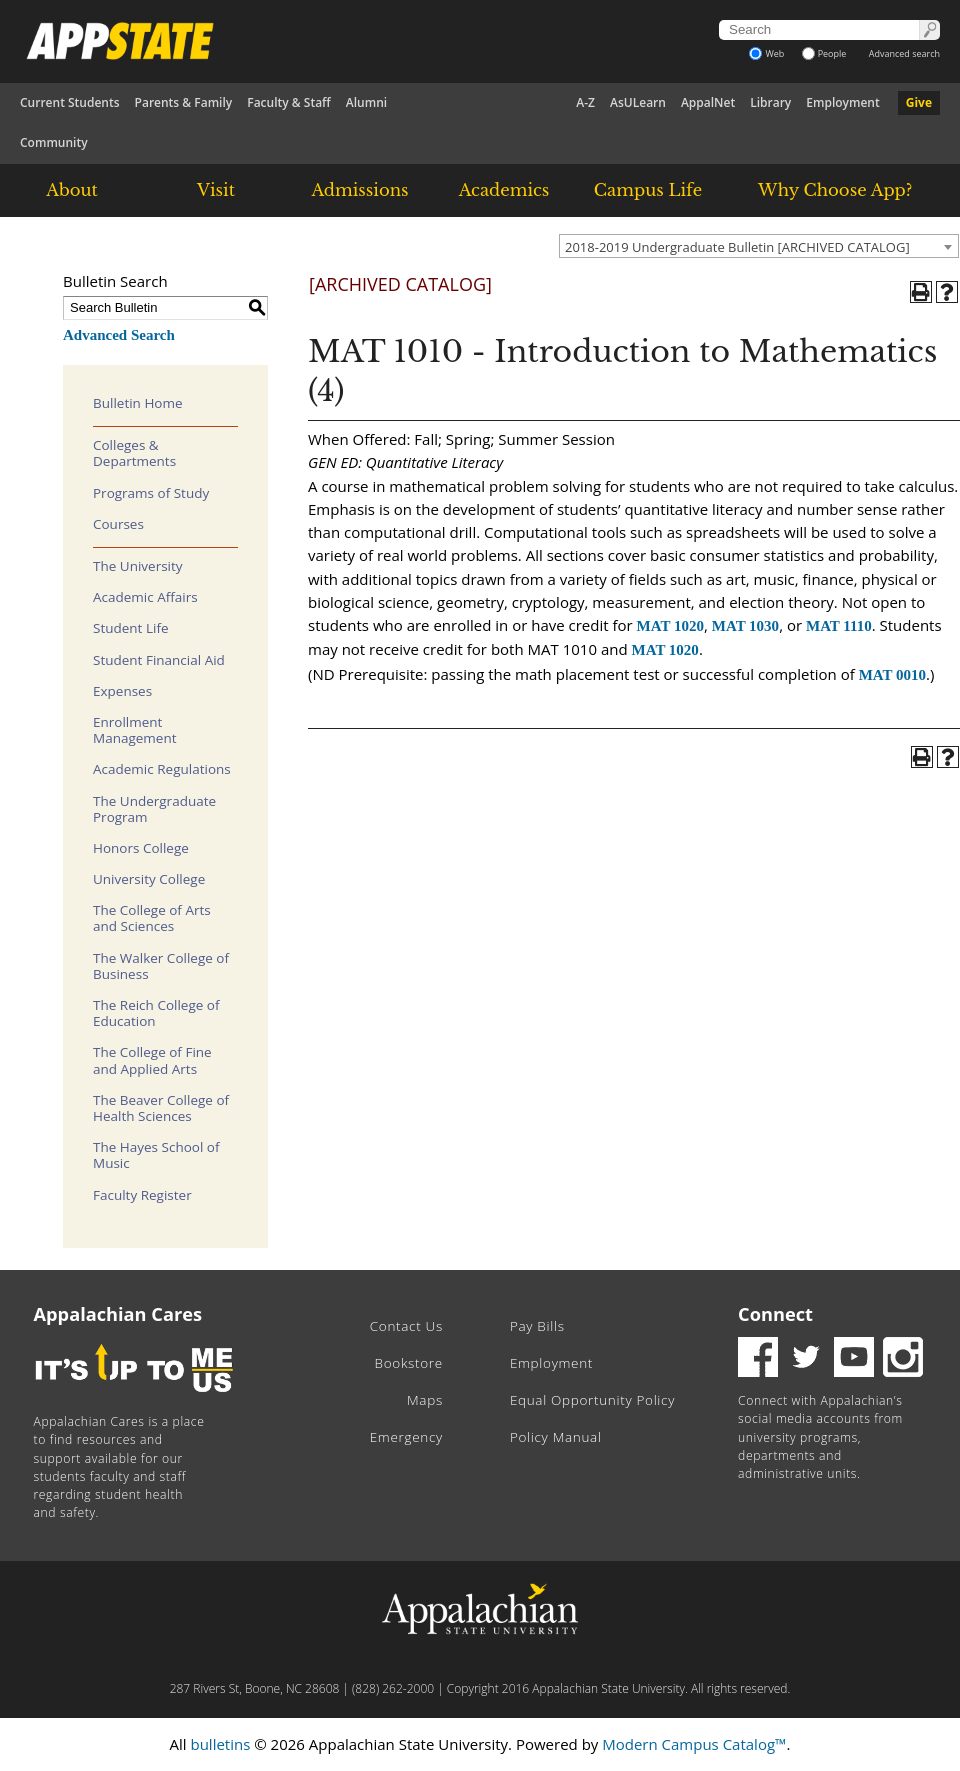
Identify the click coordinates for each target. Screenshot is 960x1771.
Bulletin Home (138, 403)
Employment (842, 102)
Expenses (122, 691)
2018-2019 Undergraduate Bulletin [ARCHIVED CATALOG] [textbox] (737, 247)
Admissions (359, 190)
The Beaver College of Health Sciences (161, 1108)
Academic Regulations (162, 769)
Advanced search (904, 53)
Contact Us (406, 1326)
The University (138, 566)
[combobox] (759, 246)
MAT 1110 (839, 626)
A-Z (585, 102)
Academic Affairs (145, 597)
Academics (504, 190)
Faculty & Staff (289, 102)
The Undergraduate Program (154, 809)
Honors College (141, 848)
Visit (216, 190)
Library (770, 102)
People (824, 53)
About (72, 190)
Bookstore (409, 1363)
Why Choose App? (835, 190)
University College (149, 879)
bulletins (220, 1744)
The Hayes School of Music (156, 1155)
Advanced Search (119, 335)
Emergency (406, 1437)
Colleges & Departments (134, 453)
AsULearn (638, 102)
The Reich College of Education (156, 1013)
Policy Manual (556, 1437)
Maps (425, 1400)
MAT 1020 (670, 626)
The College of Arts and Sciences (152, 918)
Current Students (70, 102)
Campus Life (648, 190)
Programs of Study (151, 493)
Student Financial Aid (159, 660)
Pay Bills (537, 1326)
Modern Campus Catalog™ (694, 1744)
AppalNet (708, 102)
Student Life (131, 628)
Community (54, 142)
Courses (118, 524)
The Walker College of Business (161, 966)
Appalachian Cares (118, 1314)
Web (766, 53)
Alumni (366, 102)
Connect (775, 1314)
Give (919, 102)
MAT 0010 (892, 675)
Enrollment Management (135, 730)
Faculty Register (142, 1195)
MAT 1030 (745, 626)
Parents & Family (184, 102)
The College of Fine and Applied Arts (152, 1060)
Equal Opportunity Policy (592, 1400)
